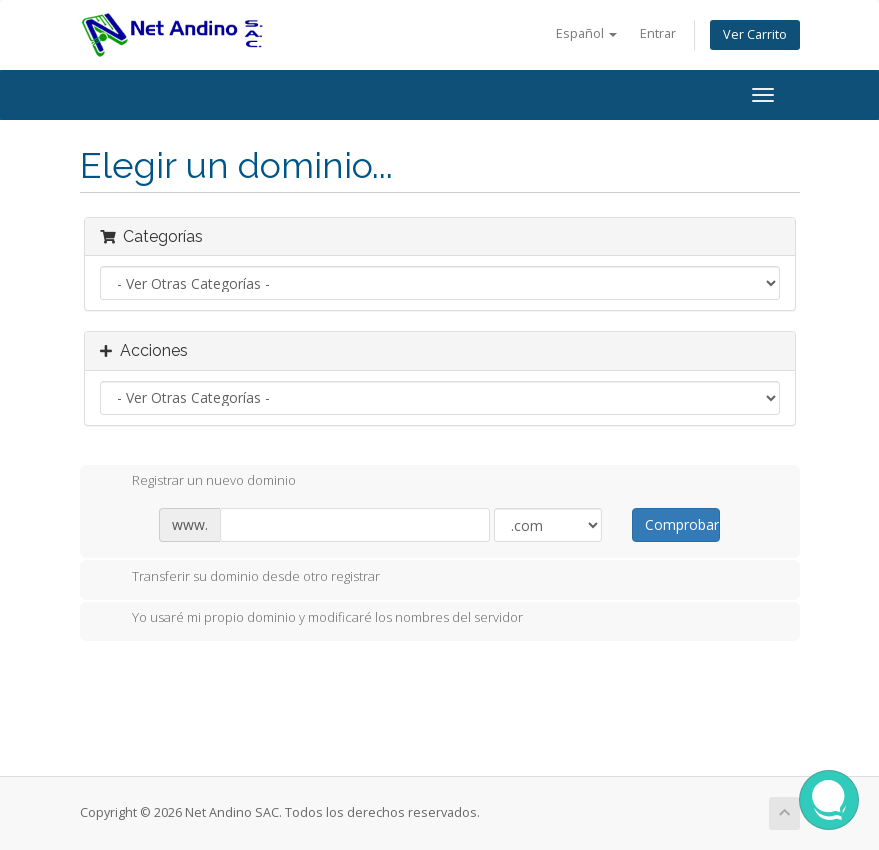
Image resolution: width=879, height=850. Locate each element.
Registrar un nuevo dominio (198, 482)
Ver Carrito (755, 34)
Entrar (658, 33)
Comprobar (682, 524)
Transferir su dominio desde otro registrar (240, 578)
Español (586, 33)
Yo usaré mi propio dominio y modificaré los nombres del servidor (311, 619)
